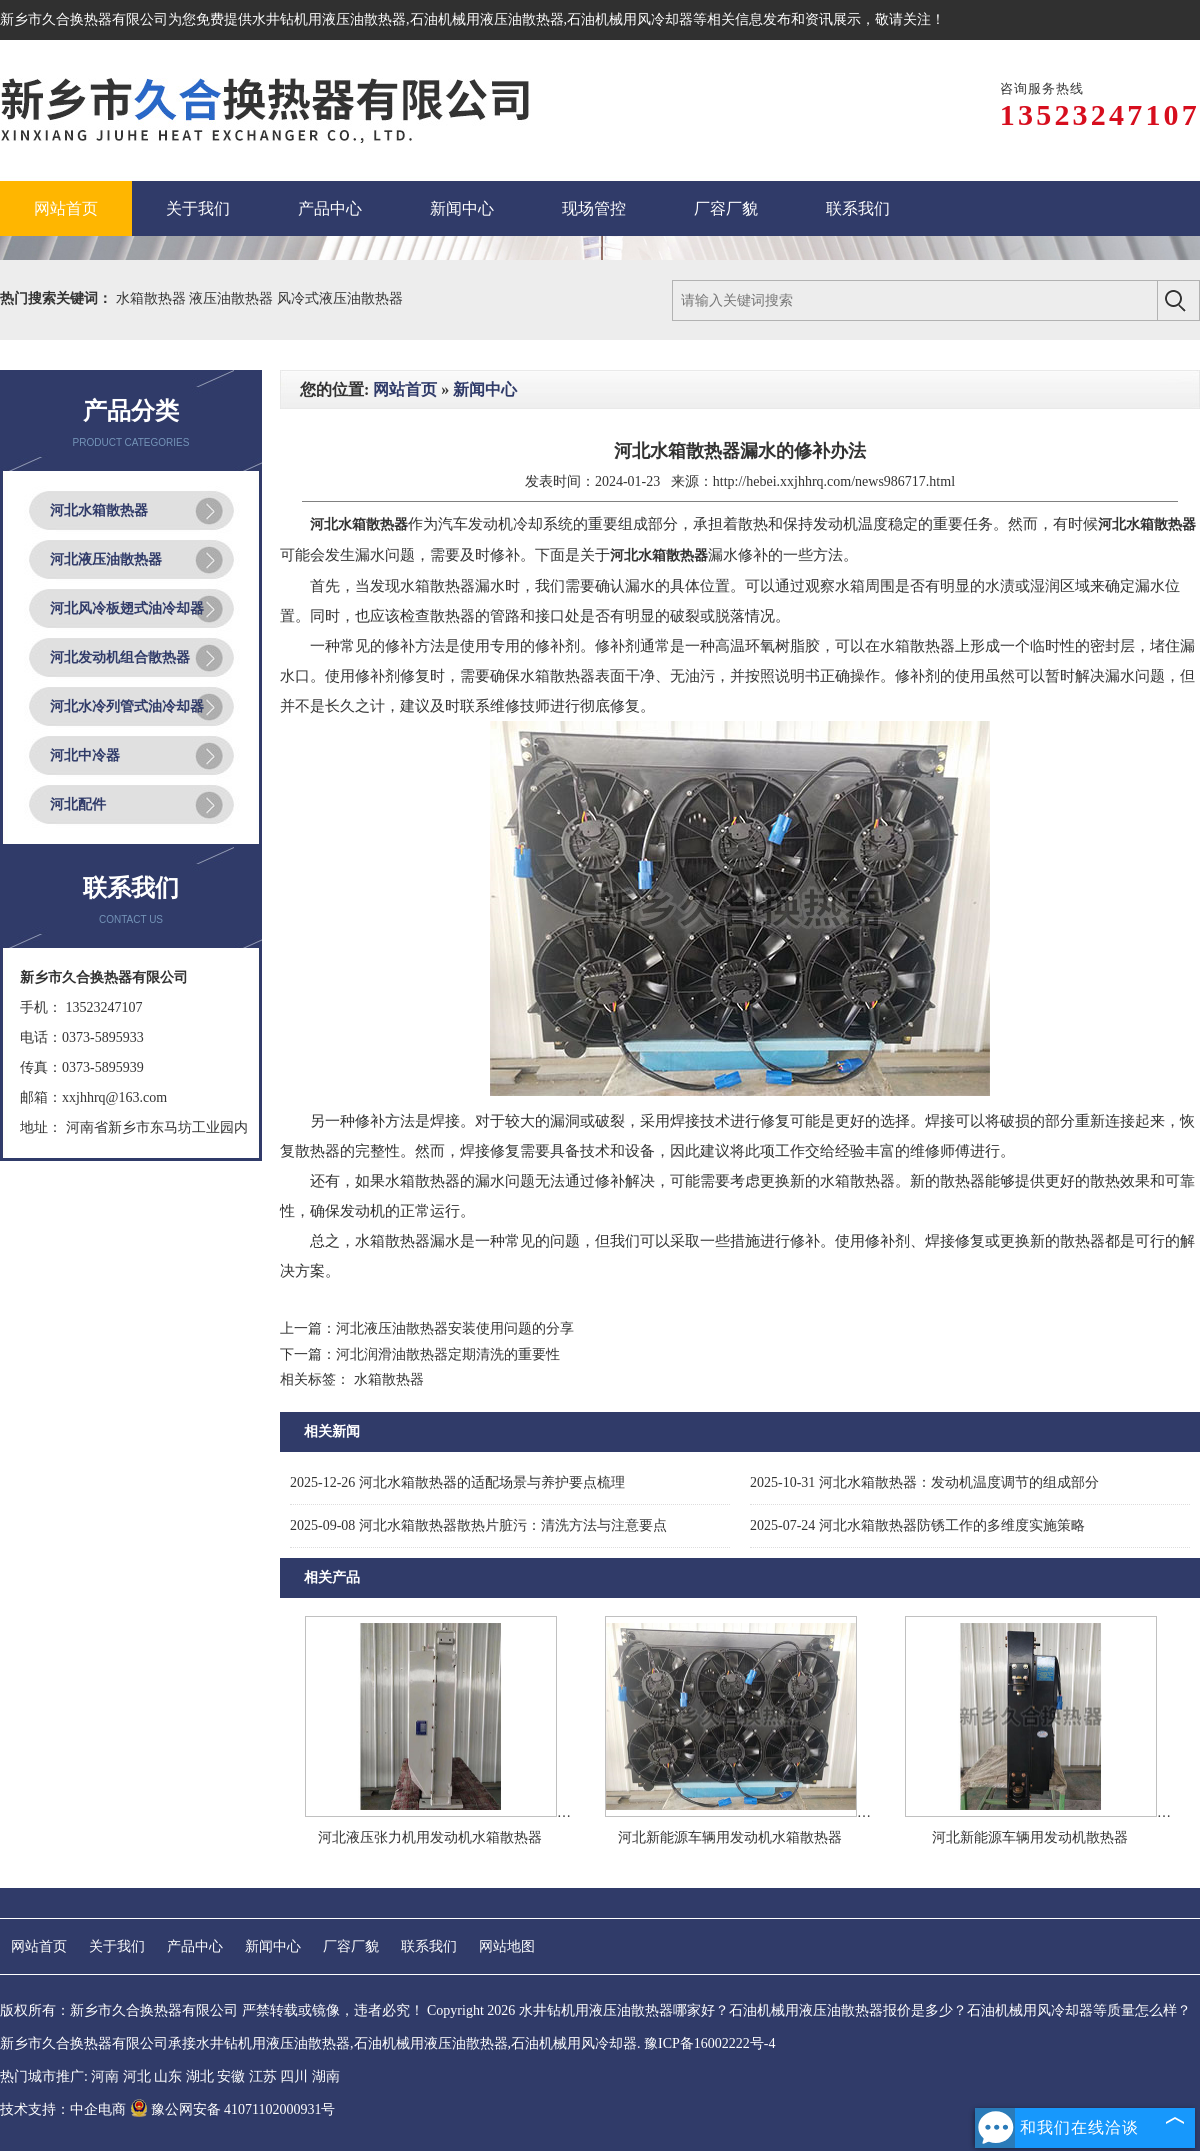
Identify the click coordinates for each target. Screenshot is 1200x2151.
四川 (294, 2076)
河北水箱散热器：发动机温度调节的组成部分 (924, 1482)
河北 (137, 2076)
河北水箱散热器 (99, 510)
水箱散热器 (153, 298)
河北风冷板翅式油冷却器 (127, 608)
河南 (105, 2076)
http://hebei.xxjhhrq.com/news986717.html (834, 481)
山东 (168, 2076)
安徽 (231, 2076)
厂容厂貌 (351, 1946)
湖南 (326, 2076)
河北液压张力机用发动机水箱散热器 (430, 1837)
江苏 (263, 2076)
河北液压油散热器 (106, 559)
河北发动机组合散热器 (120, 657)
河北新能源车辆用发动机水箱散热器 (730, 1837)
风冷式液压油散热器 (340, 298)
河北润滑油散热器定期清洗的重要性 (448, 1354)
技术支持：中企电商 (63, 2109)
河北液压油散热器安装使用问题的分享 (455, 1328)
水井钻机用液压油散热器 (329, 19)
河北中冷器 (85, 755)
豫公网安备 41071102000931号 (233, 2109)
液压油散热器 (233, 298)
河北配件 (78, 804)
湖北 (200, 2076)
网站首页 (405, 389)
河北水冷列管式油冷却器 (127, 706)
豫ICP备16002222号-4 (709, 2043)
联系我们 (429, 1946)
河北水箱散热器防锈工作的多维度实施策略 (917, 1525)
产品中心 (195, 1946)
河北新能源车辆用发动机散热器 (1030, 1837)
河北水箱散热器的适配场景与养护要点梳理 (457, 1482)
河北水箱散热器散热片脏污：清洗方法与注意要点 (478, 1525)
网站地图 (507, 1946)
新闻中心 (485, 389)
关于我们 (117, 1946)
